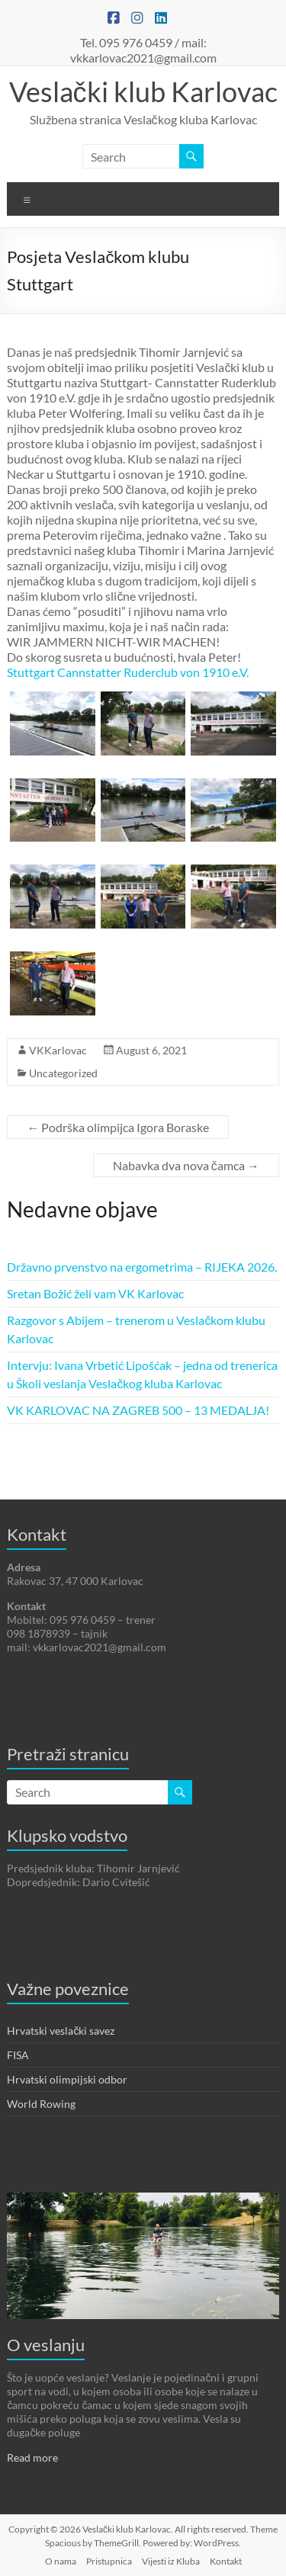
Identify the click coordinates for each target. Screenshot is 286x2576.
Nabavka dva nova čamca (186, 1165)
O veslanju (46, 2344)
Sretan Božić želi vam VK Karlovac (95, 1293)
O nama (60, 2561)
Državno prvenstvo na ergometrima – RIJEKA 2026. (142, 1266)
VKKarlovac (58, 1050)
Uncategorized (63, 1073)
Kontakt (226, 2561)
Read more (32, 2457)
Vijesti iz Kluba (171, 2561)
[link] (128, 672)
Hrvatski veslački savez (60, 2030)
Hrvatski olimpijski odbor (67, 2079)
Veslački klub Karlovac (143, 91)
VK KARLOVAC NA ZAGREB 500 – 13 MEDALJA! (138, 1410)
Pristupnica (109, 2561)
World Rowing (41, 2103)
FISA (18, 2054)
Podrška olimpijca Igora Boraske (118, 1127)
